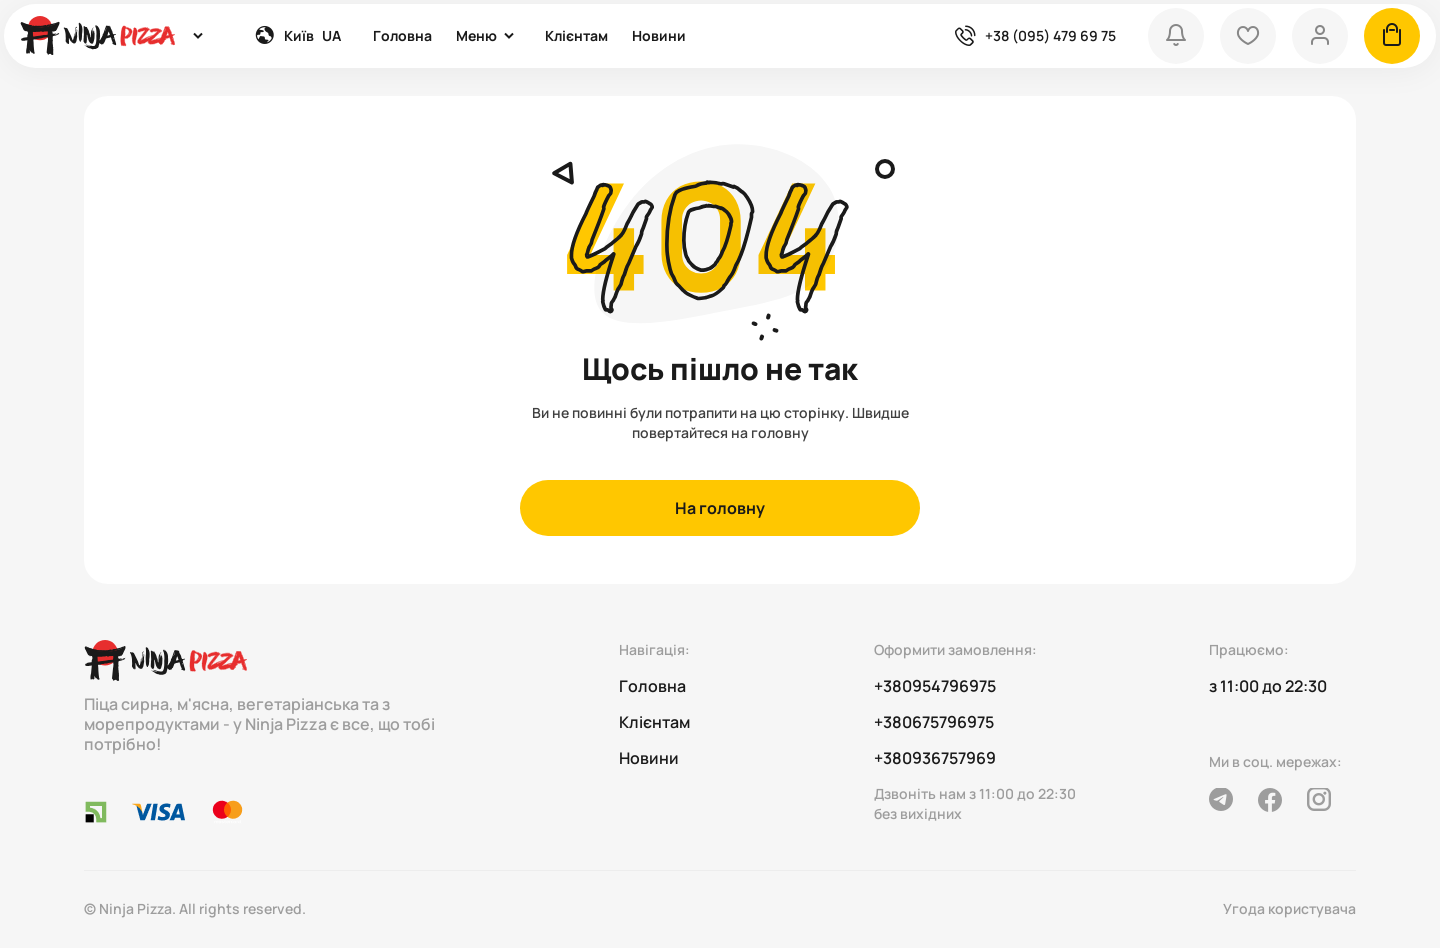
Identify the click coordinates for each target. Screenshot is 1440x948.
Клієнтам (576, 35)
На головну (720, 508)
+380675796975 (934, 722)
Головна (402, 35)
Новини (659, 35)
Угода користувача (1289, 908)
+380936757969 (935, 758)
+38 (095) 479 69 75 (1050, 35)
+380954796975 (935, 686)
